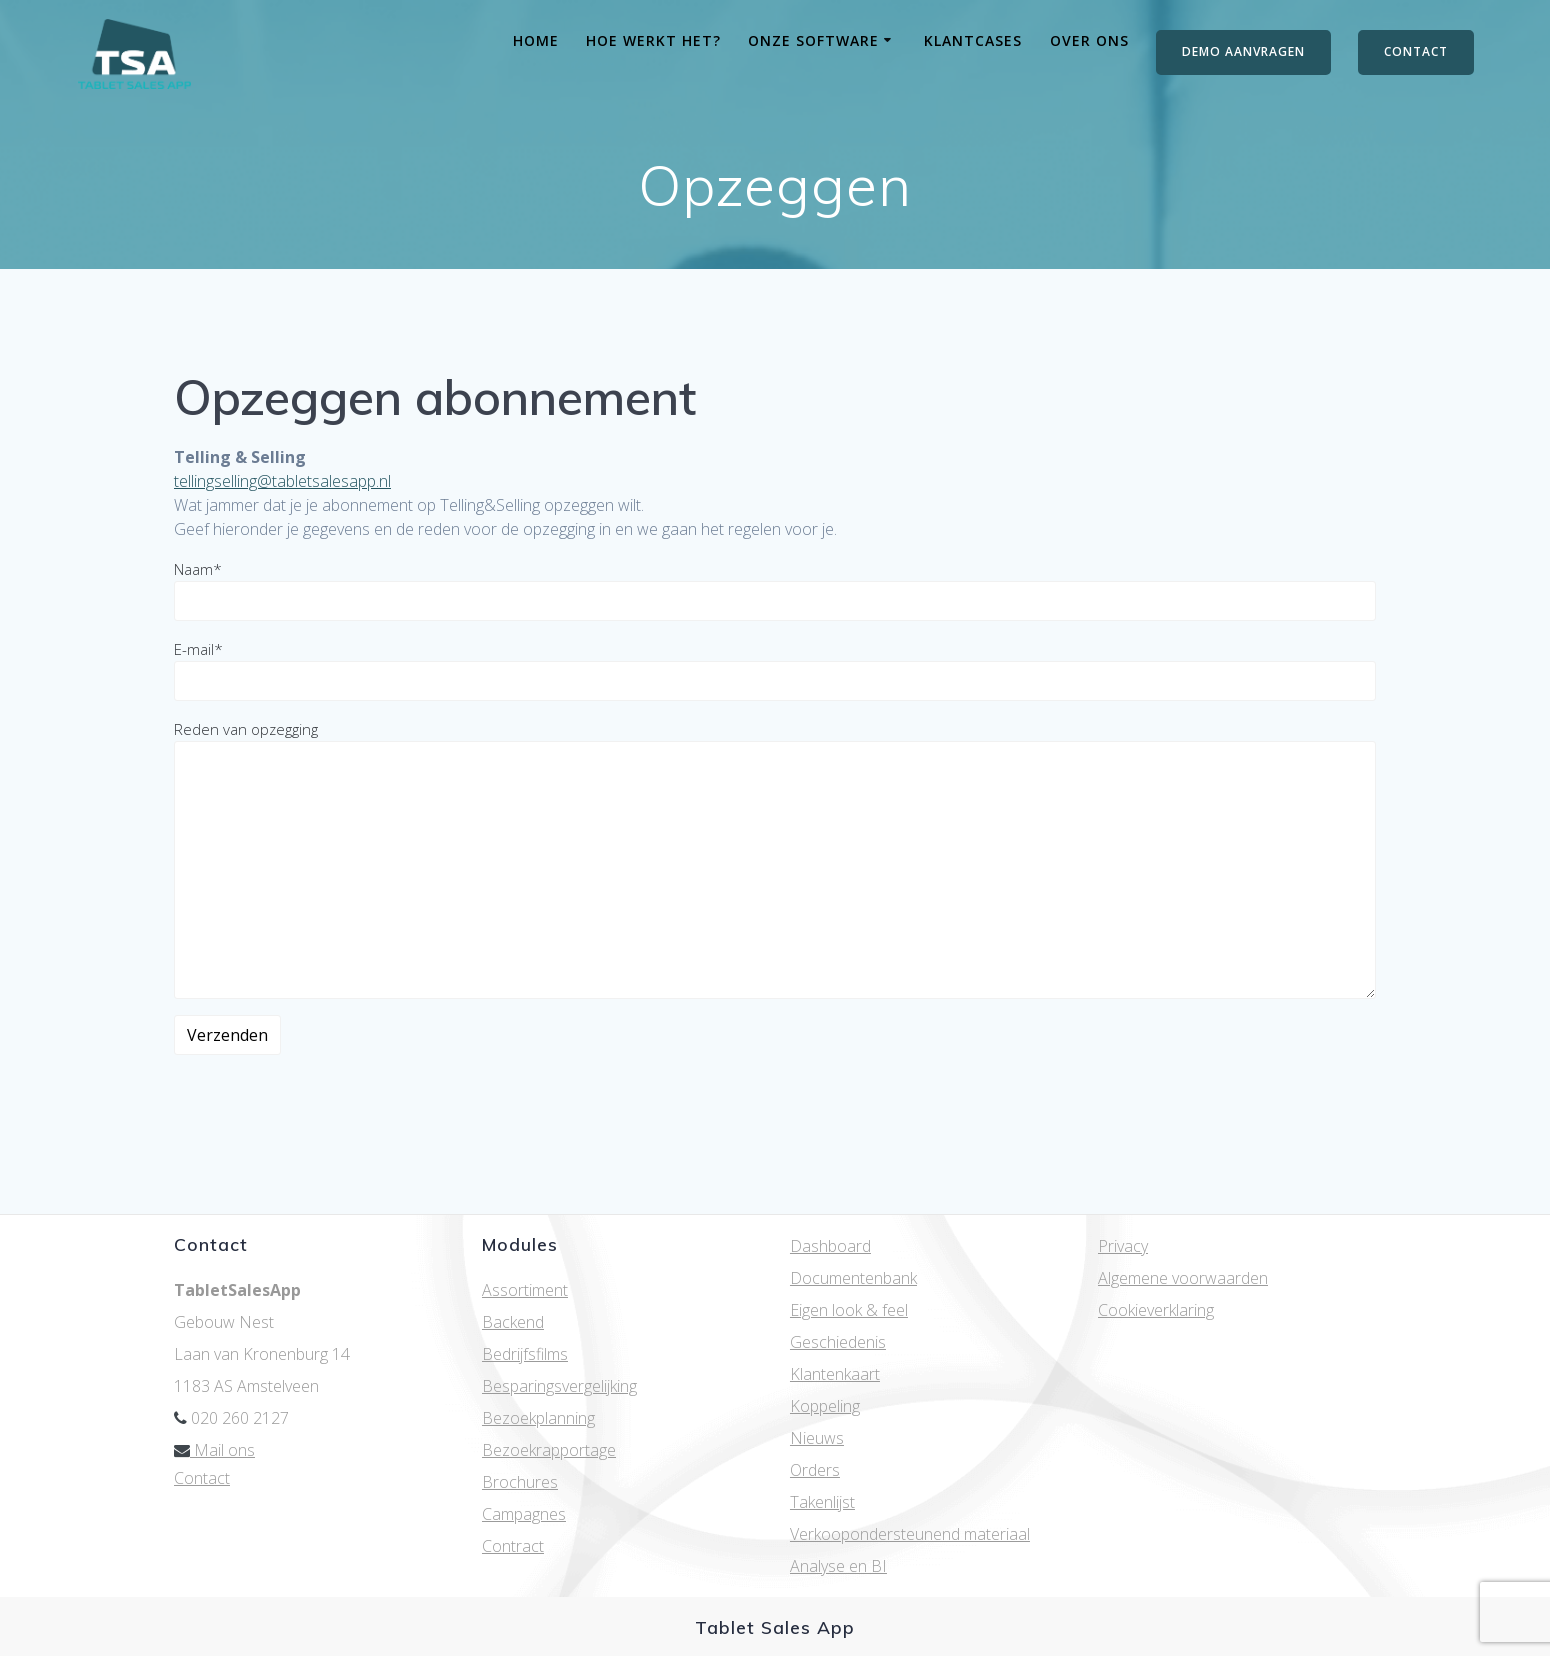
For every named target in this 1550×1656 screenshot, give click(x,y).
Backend (513, 1322)
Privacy (1123, 1246)
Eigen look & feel (849, 1310)
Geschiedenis (838, 1342)
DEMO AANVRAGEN (1243, 51)
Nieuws (817, 1438)
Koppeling (825, 1406)
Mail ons (214, 1450)
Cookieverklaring (1156, 1310)
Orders (815, 1470)
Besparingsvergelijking (559, 1386)
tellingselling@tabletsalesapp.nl (282, 481)
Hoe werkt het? (653, 40)
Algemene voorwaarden (1183, 1278)
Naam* (775, 590)
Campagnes (524, 1514)
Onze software (813, 40)
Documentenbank (853, 1278)
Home (536, 40)
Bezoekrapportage (549, 1450)
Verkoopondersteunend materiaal (910, 1534)
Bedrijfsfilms (525, 1354)
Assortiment (525, 1290)
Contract (513, 1546)
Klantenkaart (835, 1374)
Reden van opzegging (775, 859)
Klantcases (973, 40)
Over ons (1089, 40)
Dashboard (830, 1246)
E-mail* (775, 670)
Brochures (520, 1482)
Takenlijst (822, 1502)
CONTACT (1416, 51)
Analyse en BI (838, 1566)
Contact (202, 1478)
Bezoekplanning (538, 1418)
